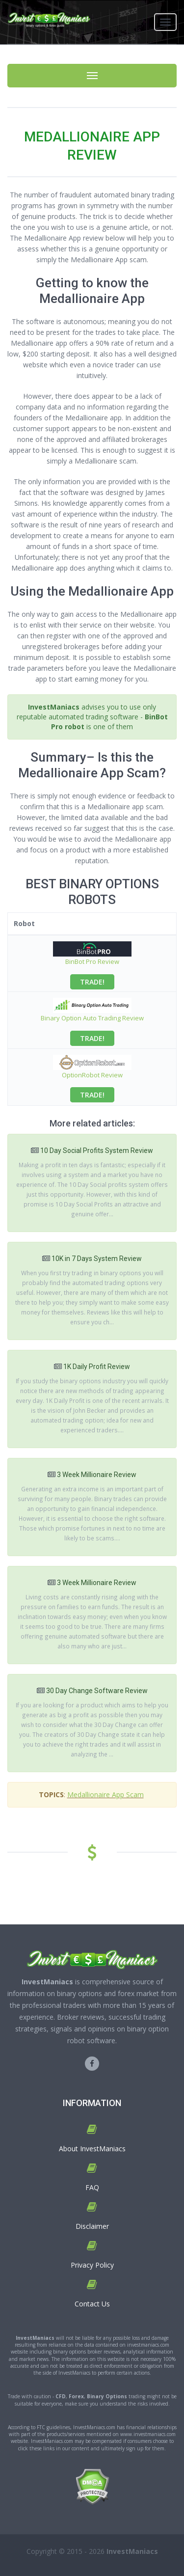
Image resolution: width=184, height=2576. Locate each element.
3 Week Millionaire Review (96, 1475)
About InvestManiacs (92, 2148)
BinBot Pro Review (92, 961)
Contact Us (92, 2303)
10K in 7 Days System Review (97, 1258)
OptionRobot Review (92, 1074)
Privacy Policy (92, 2265)
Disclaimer (92, 2226)
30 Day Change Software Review (97, 1691)
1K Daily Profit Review (96, 1366)
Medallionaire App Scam (105, 1794)
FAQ (92, 2187)
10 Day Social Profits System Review (96, 1150)
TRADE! (92, 982)
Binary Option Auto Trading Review (92, 1018)
